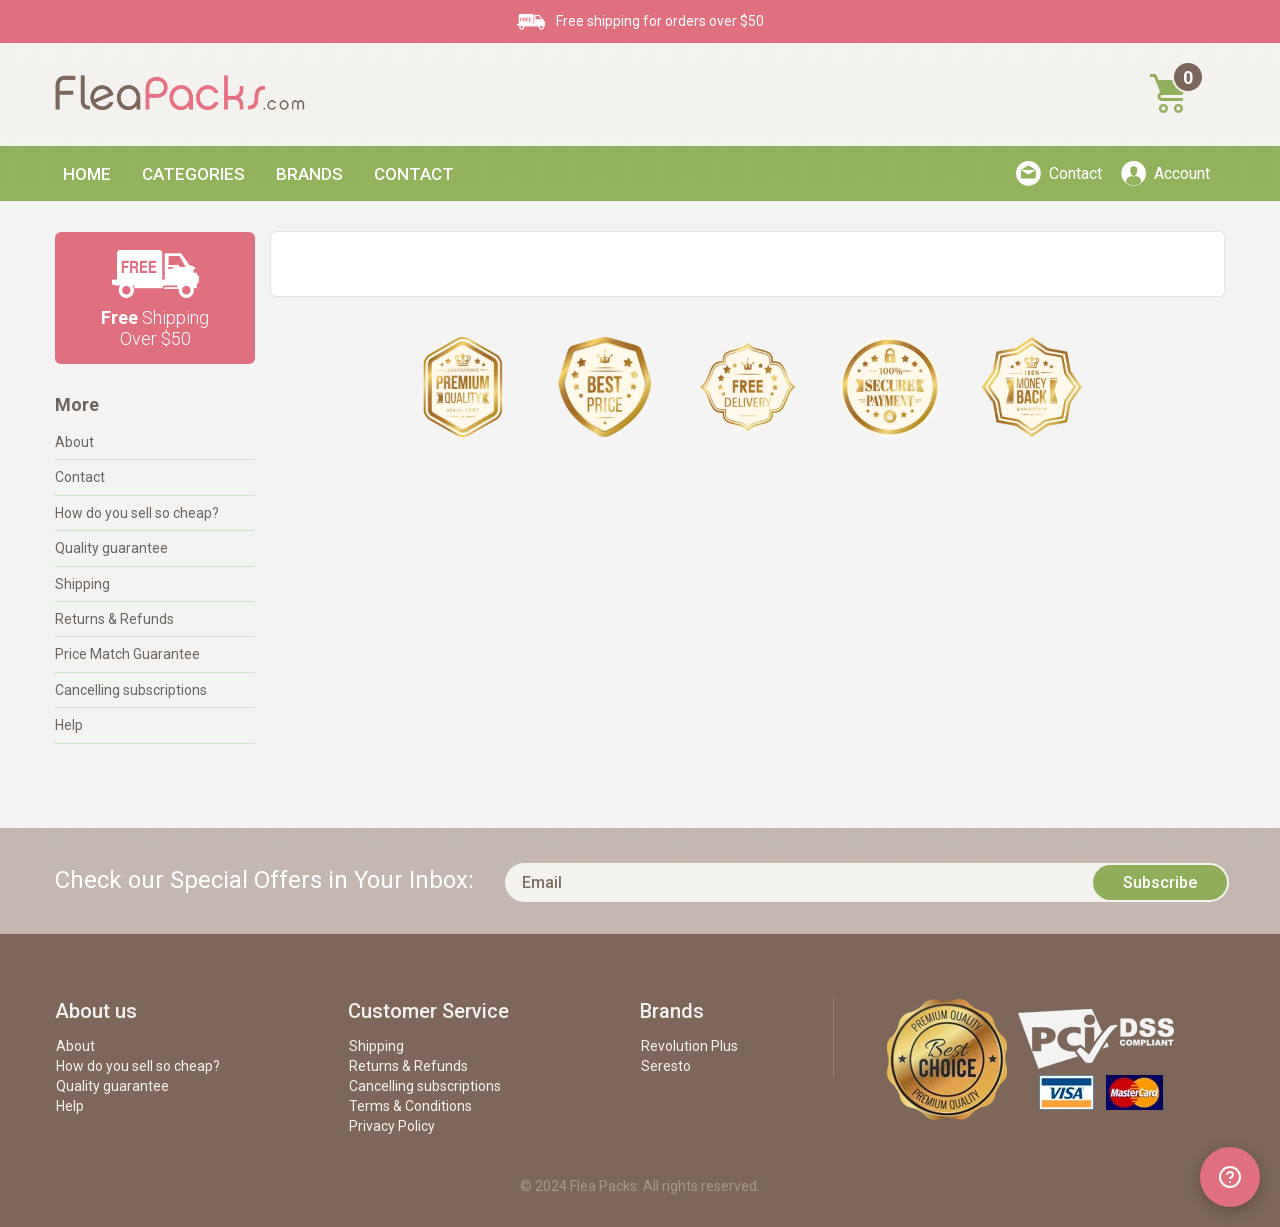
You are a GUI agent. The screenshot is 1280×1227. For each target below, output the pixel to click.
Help (69, 725)
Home (87, 174)
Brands (309, 174)
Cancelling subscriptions (131, 690)
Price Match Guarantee (127, 654)
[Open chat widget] (1230, 1177)
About (74, 442)
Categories (193, 174)
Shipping (82, 584)
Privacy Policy (392, 1126)
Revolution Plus (689, 1046)
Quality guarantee (111, 548)
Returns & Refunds (114, 619)
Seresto (666, 1066)
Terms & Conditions (410, 1106)
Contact (414, 174)
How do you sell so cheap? (137, 513)
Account (1182, 173)
